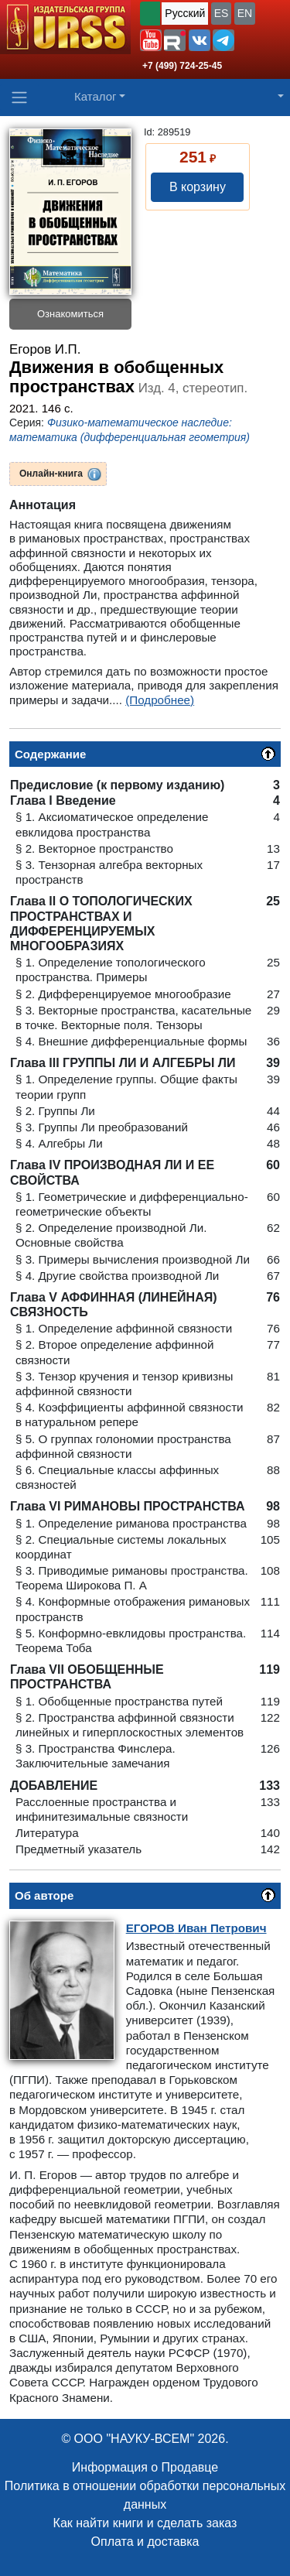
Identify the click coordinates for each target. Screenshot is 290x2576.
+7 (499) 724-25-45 (182, 65)
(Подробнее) (159, 699)
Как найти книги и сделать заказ (145, 2523)
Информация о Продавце (145, 2467)
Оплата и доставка (145, 2541)
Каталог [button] (95, 96)
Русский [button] (185, 13)
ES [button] (221, 13)
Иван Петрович (196, 1928)
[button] (151, 40)
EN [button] (244, 13)
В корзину (197, 186)
